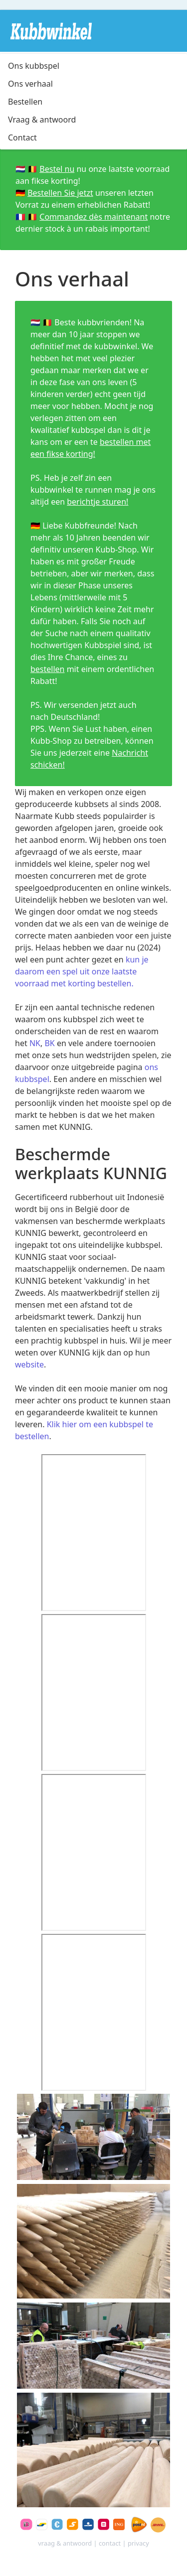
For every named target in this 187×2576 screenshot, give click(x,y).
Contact (22, 137)
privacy (138, 2543)
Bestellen (25, 101)
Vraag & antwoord (42, 119)
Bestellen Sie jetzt (60, 192)
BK (49, 1043)
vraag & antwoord (65, 2543)
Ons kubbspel (33, 65)
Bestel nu (56, 168)
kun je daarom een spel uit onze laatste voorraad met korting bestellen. (82, 971)
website (29, 1364)
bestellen (47, 669)
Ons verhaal (30, 83)
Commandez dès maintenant (93, 216)
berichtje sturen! (97, 501)
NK (34, 1043)
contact (110, 2543)
